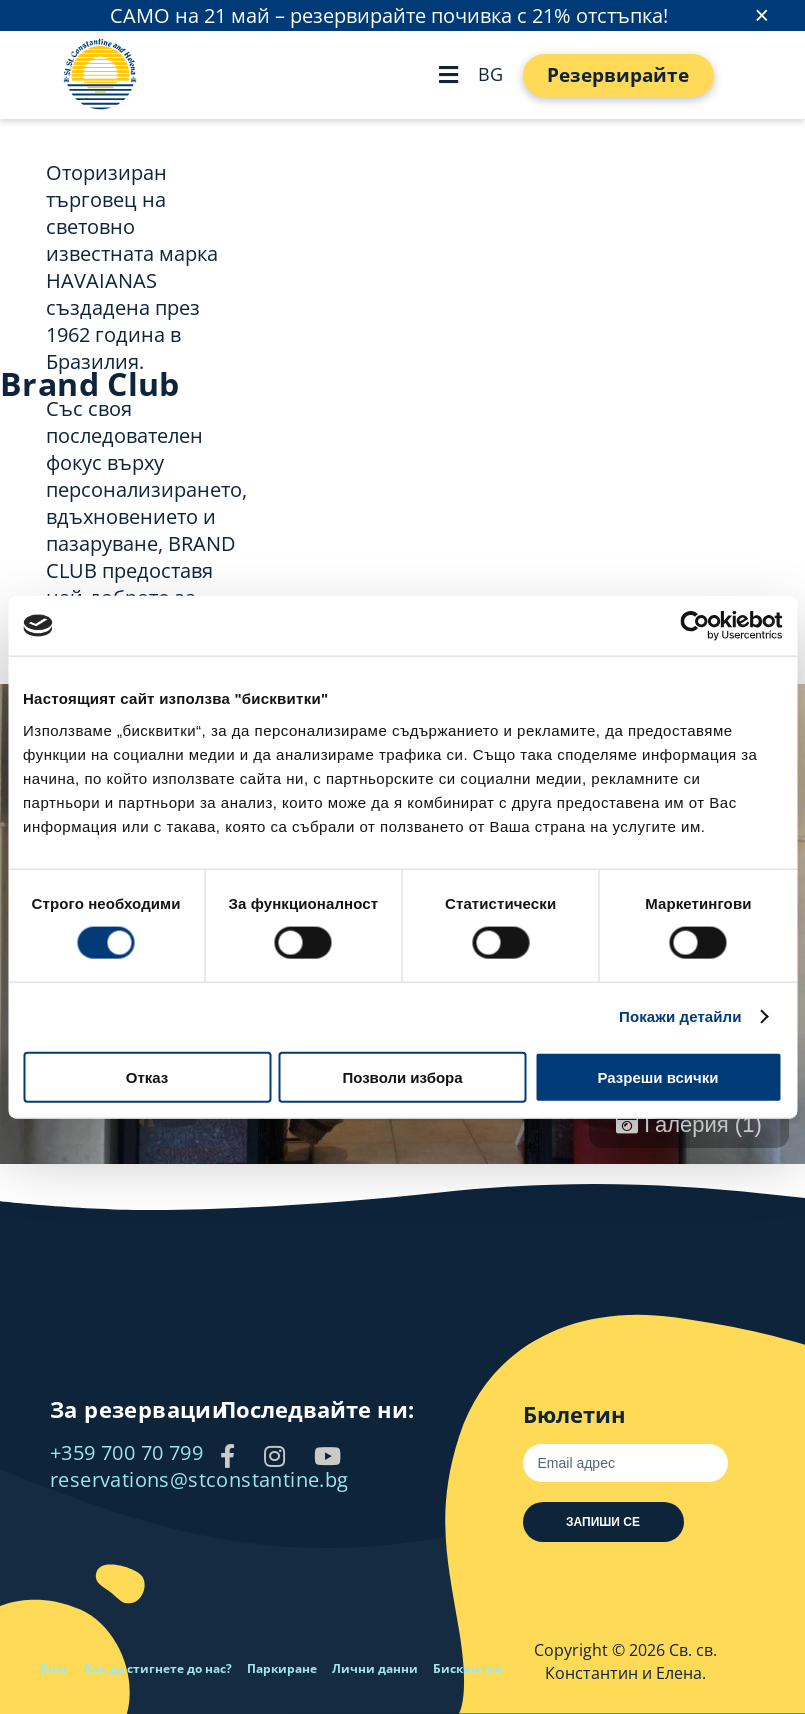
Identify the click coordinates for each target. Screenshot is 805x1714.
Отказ (147, 1076)
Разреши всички (657, 1076)
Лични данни (375, 1668)
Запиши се (603, 1522)
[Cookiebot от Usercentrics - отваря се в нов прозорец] (694, 626)
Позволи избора (402, 1076)
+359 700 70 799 (126, 1452)
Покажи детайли (680, 1016)
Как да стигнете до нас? (158, 1668)
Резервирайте (618, 75)
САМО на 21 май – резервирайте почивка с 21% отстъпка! (389, 15)
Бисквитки (468, 1668)
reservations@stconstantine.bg (199, 1479)
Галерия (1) (689, 1124)
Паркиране (282, 1668)
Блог (54, 1668)
